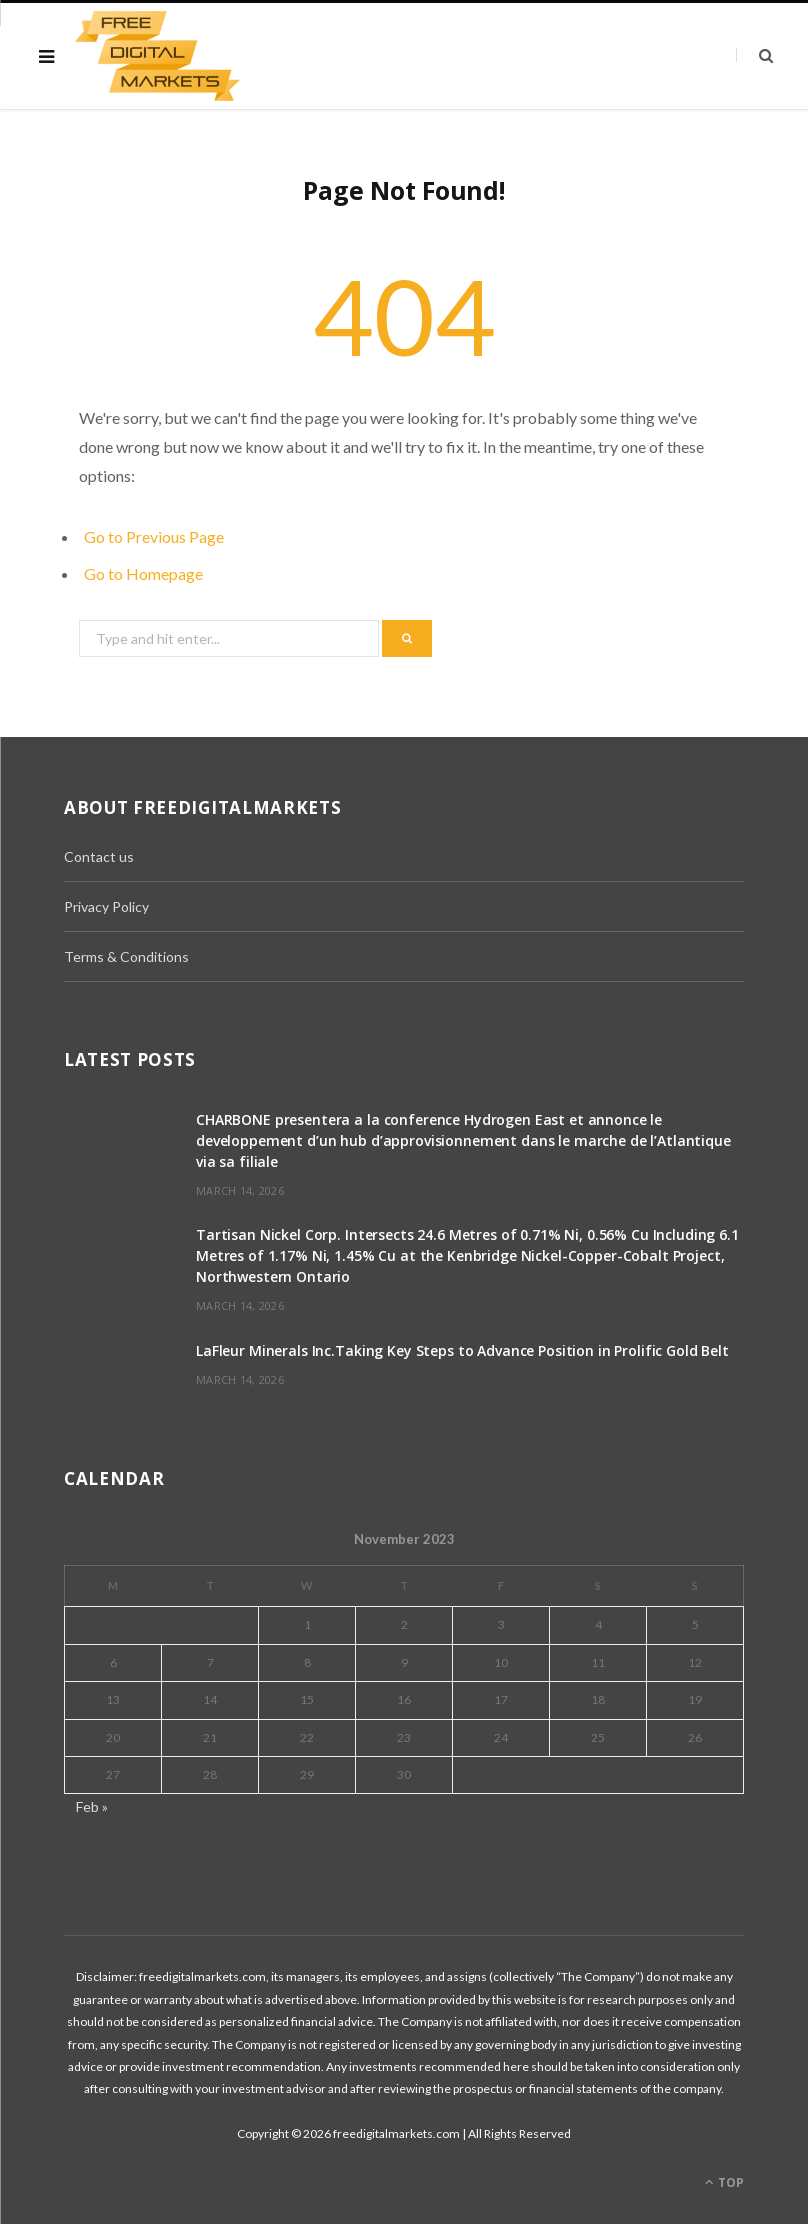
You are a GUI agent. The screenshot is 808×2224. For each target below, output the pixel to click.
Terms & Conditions (126, 956)
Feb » (92, 1806)
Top (724, 2182)
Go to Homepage (143, 573)
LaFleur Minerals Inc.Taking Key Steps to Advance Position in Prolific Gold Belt (462, 1350)
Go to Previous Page (154, 536)
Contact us (99, 856)
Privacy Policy (106, 906)
